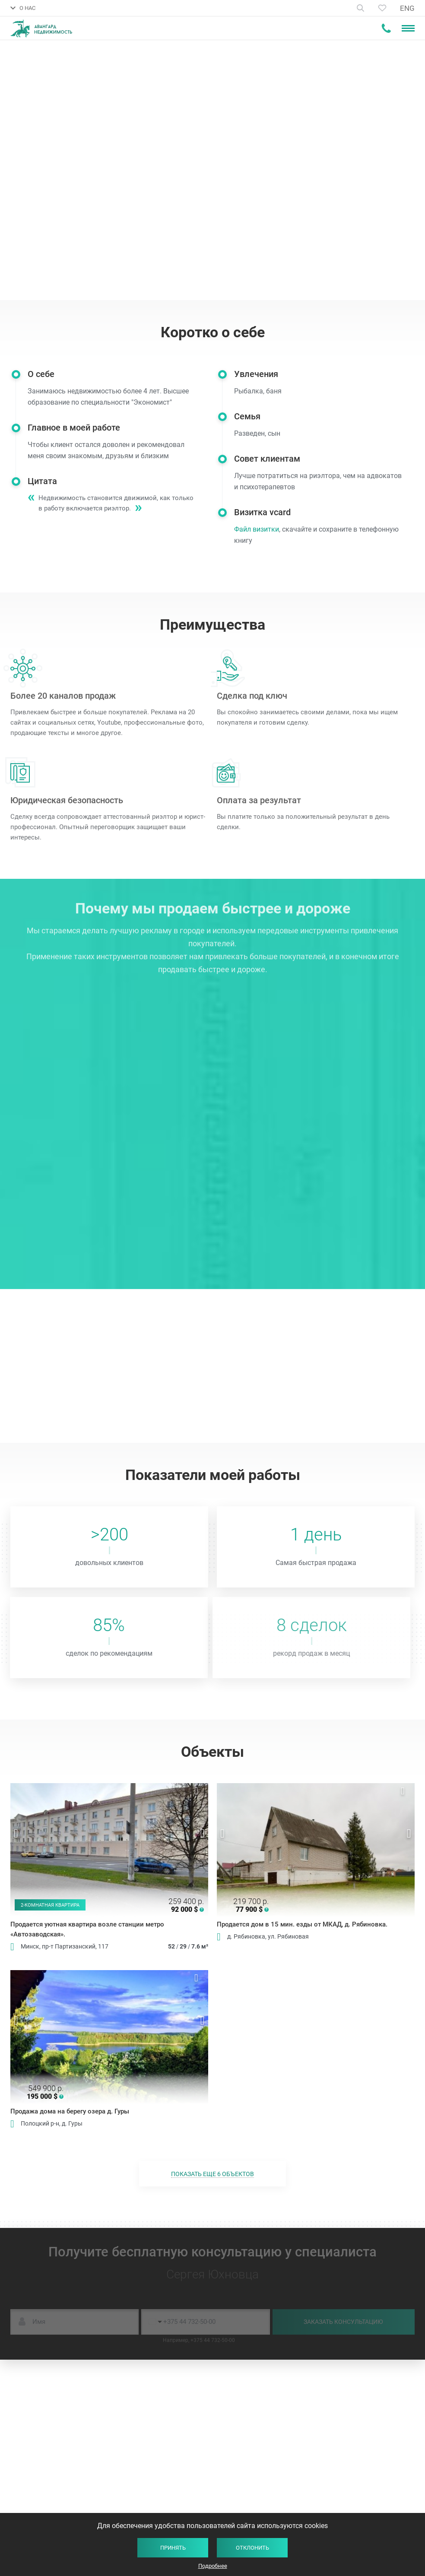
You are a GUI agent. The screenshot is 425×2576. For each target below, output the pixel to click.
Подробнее (212, 2566)
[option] (109, 1850)
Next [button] (202, 1834)
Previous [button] (16, 1834)
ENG (407, 8)
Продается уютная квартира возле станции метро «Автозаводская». (87, 1929)
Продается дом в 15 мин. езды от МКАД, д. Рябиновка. (302, 1924)
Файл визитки (267, 529)
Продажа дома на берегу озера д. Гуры (69, 2111)
